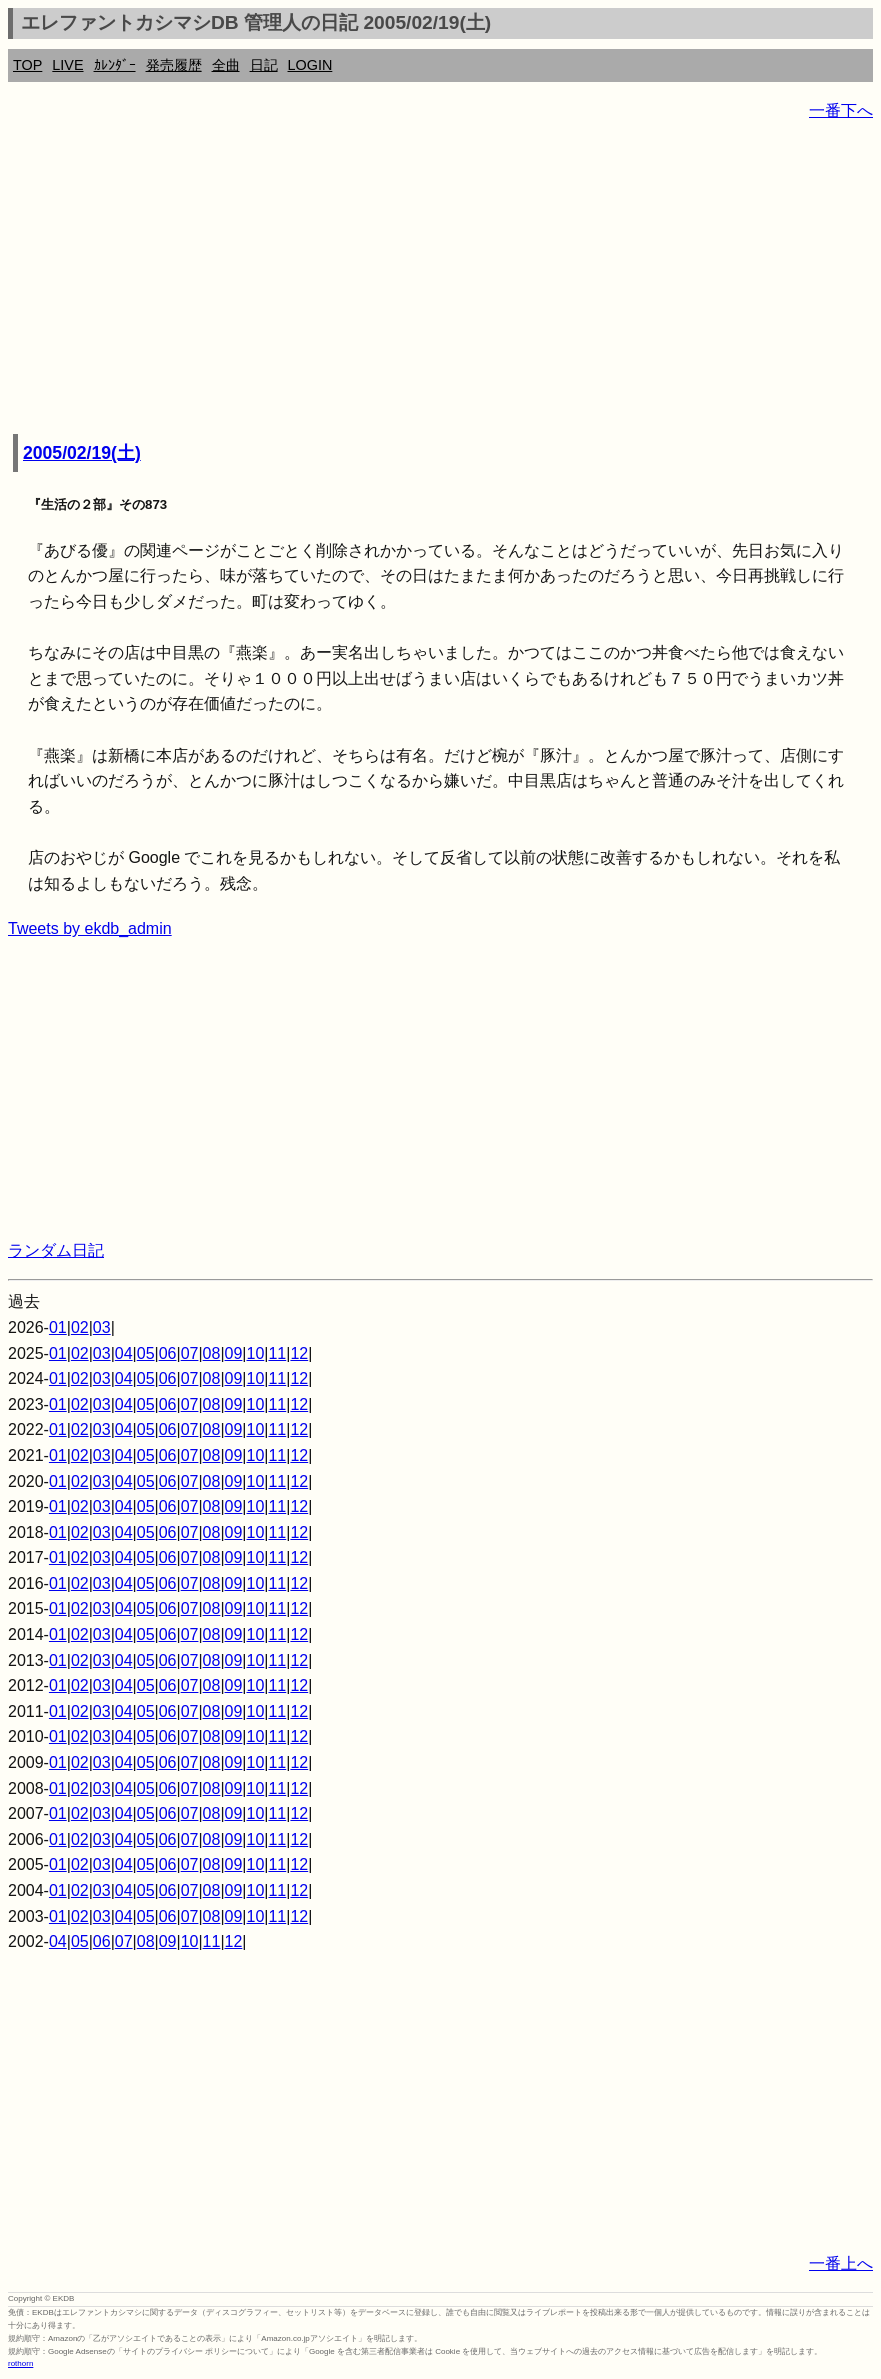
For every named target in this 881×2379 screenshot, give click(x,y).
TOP (27, 65)
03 (102, 1327)
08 (212, 1353)
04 (124, 1353)
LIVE (67, 65)
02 (80, 1327)
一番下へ (841, 110)
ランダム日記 (56, 1250)
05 (146, 1353)
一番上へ (841, 2263)
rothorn (20, 2363)
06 (168, 1353)
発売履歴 (174, 65)
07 (190, 1353)
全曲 (226, 65)
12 (299, 1353)
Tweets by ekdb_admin (90, 928)
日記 (264, 65)
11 (277, 1353)
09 (234, 1353)
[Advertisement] (440, 280)
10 (256, 1353)
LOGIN (310, 65)
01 (58, 1327)
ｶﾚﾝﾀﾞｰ (115, 65)
